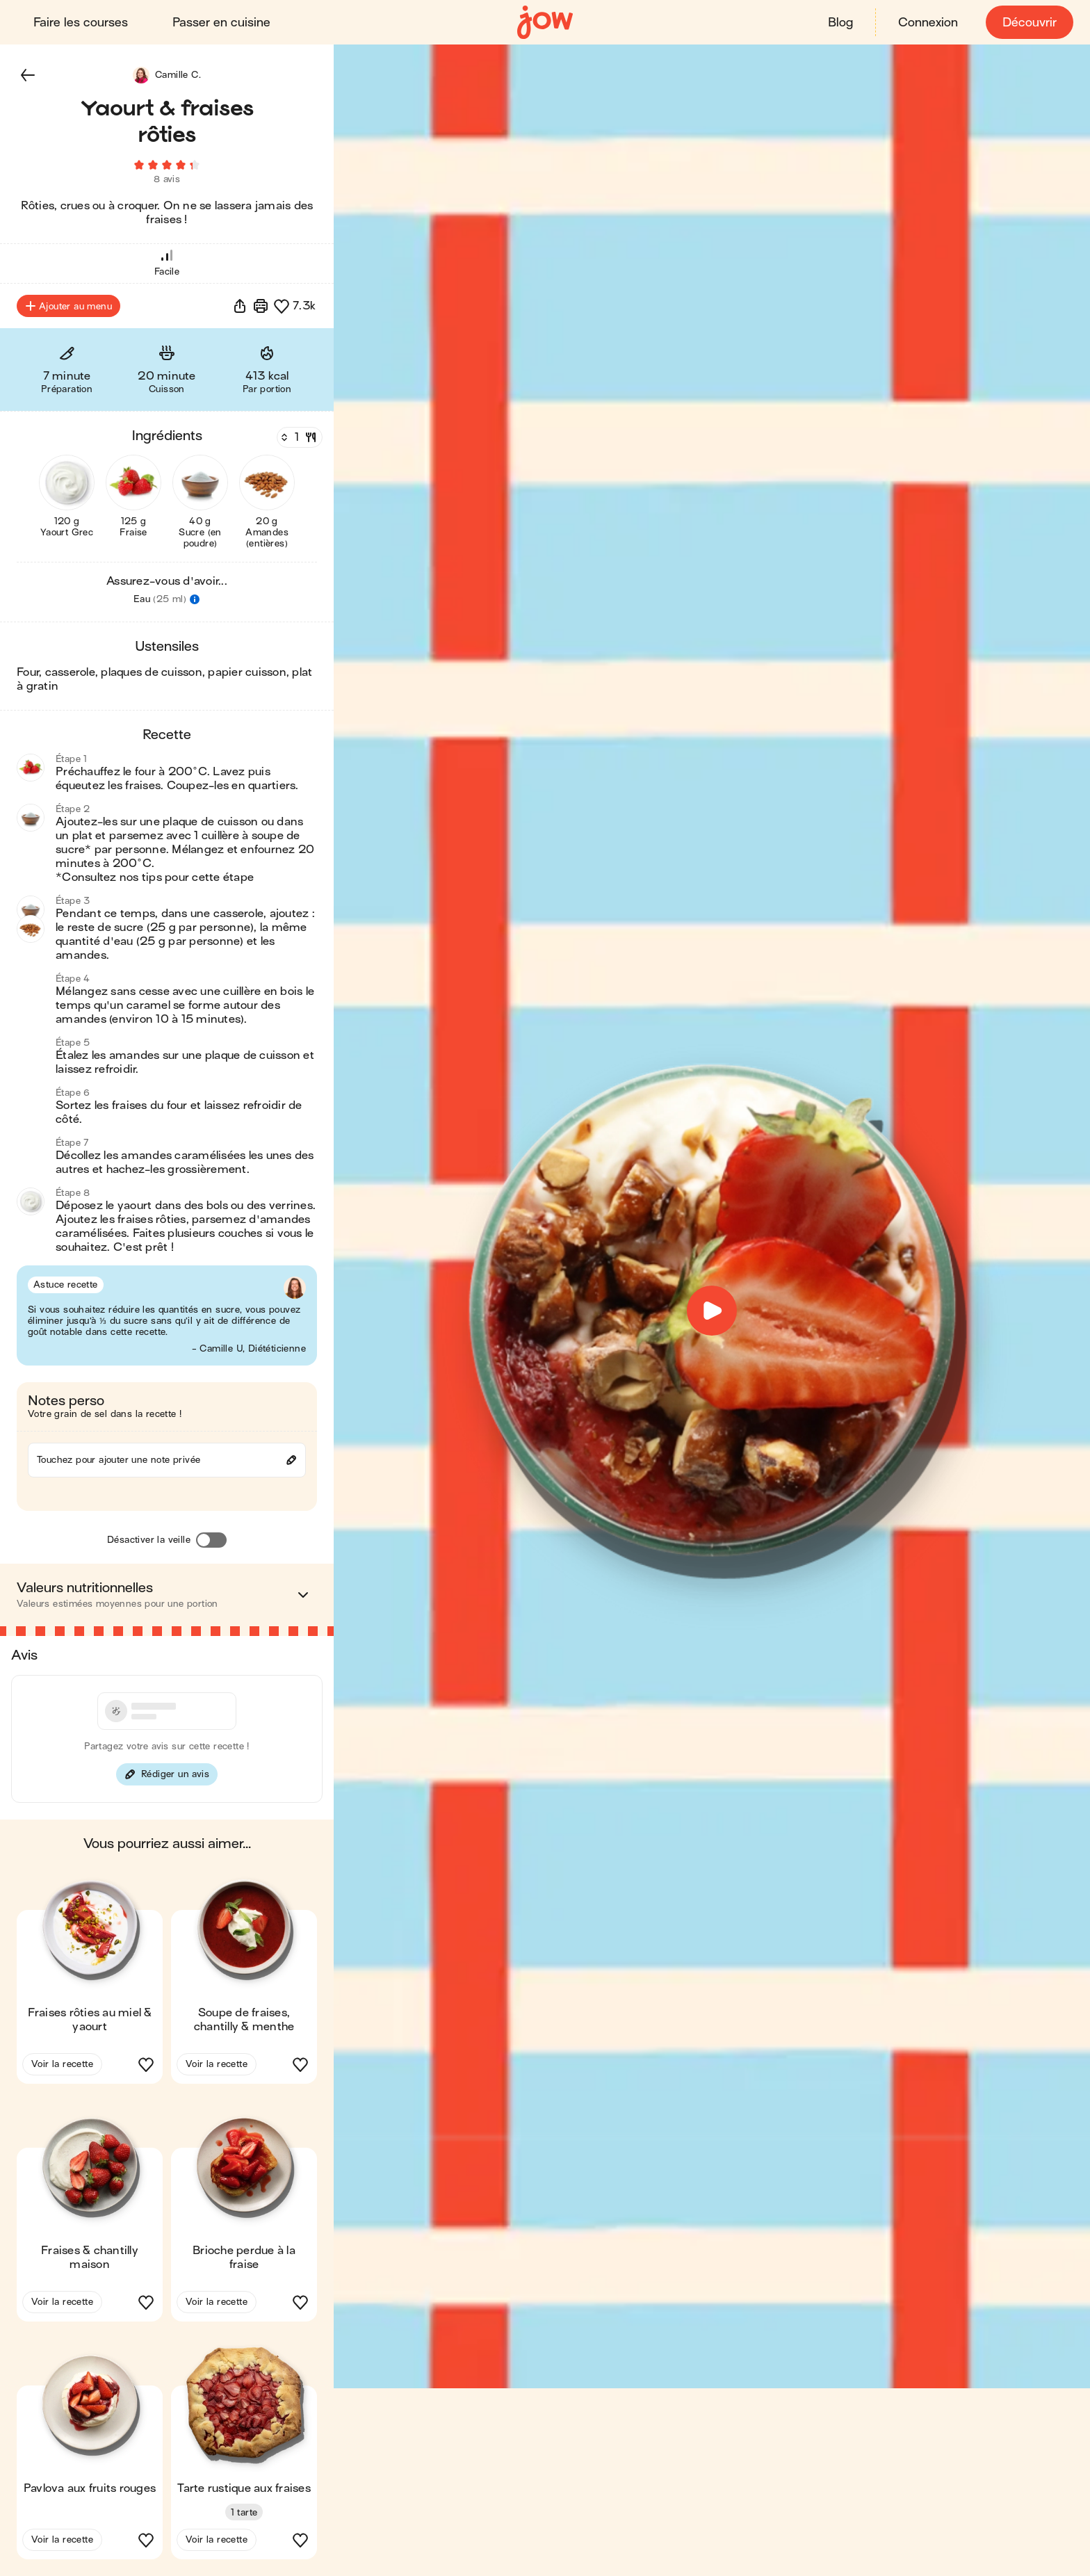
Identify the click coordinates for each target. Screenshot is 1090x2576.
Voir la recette (62, 2064)
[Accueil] (545, 22)
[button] (28, 75)
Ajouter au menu (68, 305)
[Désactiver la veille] (211, 1540)
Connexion (928, 22)
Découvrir (1029, 22)
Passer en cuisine (221, 22)
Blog (840, 22)
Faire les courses (80, 22)
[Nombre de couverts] (298, 437)
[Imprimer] (260, 306)
